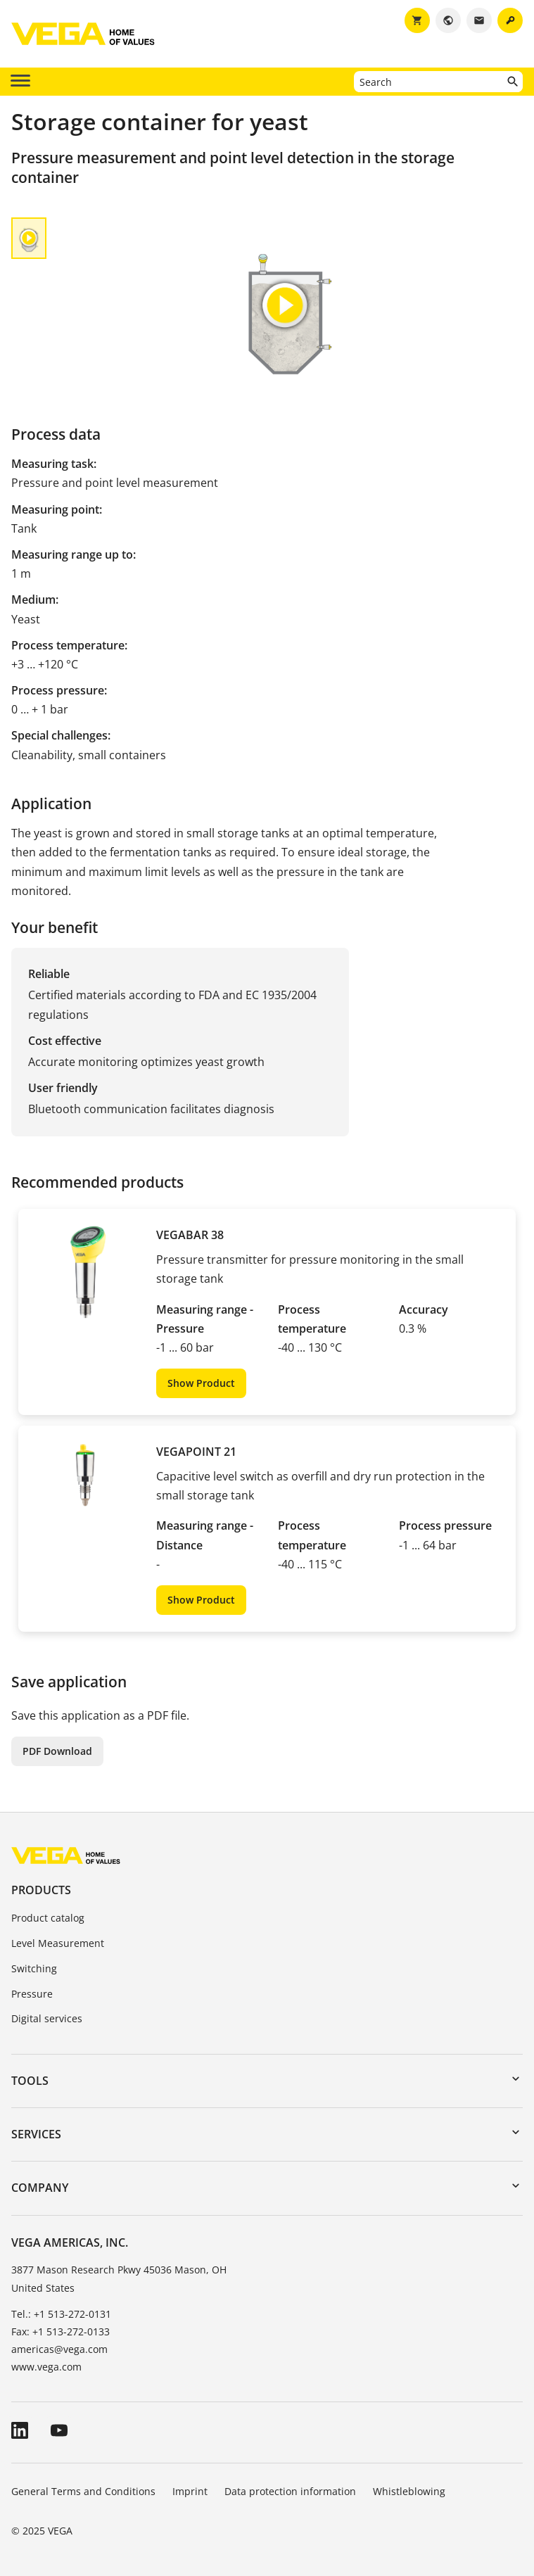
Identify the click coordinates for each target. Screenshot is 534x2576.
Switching (34, 1968)
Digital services (46, 2018)
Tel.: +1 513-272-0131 (61, 2314)
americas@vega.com (59, 2349)
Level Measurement (57, 1943)
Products (41, 1890)
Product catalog (47, 1917)
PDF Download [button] (57, 1751)
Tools (30, 2080)
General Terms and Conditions (83, 2491)
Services (36, 2134)
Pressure (32, 1993)
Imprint (190, 2491)
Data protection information (290, 2491)
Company (39, 2187)
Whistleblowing (409, 2491)
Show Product (201, 1383)
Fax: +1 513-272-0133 (60, 2331)
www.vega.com (46, 2366)
